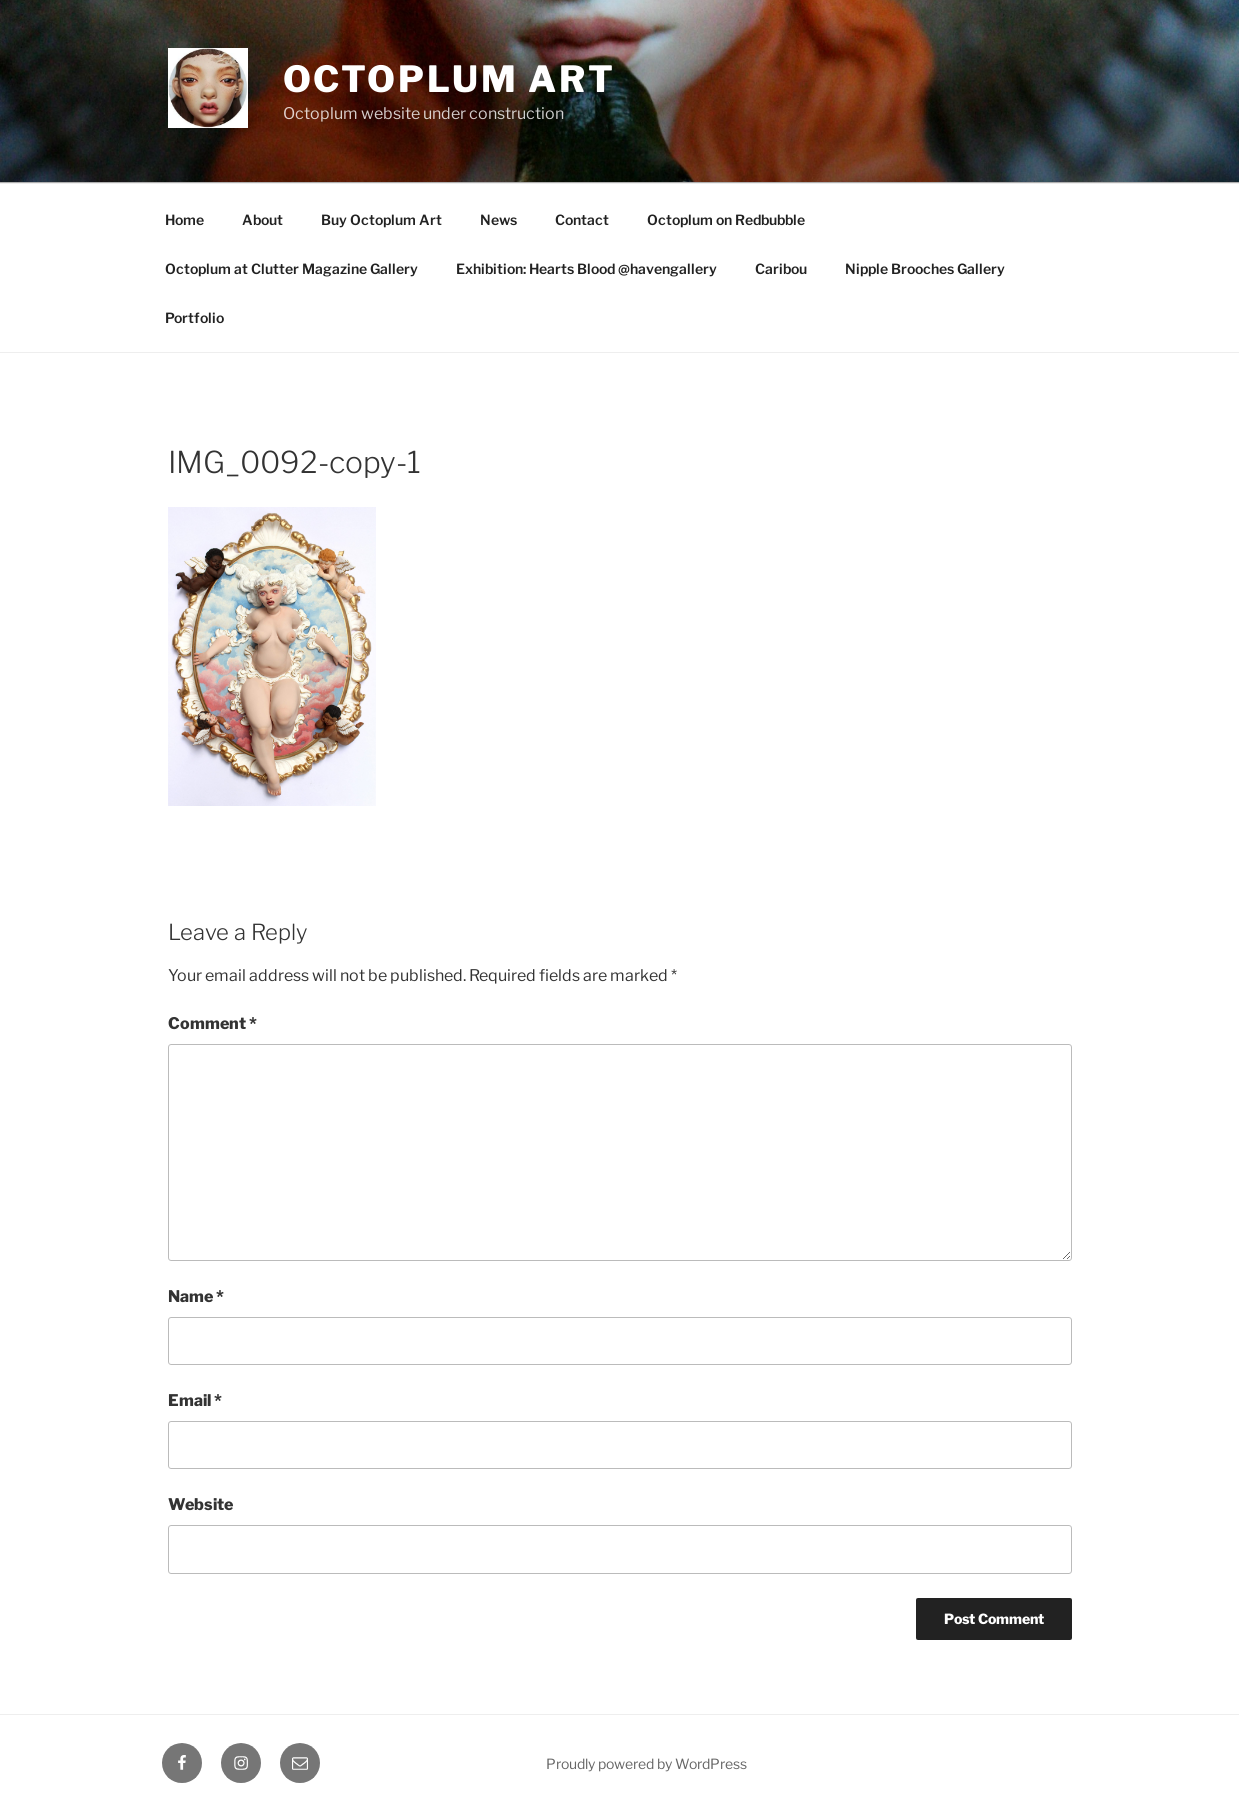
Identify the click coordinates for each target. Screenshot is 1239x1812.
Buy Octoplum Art (381, 219)
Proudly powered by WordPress (646, 1763)
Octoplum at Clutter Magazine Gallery (291, 268)
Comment (212, 1023)
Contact (582, 219)
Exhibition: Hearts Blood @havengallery (586, 268)
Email (195, 1400)
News (498, 219)
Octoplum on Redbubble (726, 219)
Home (184, 219)
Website (200, 1504)
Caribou (781, 268)
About (262, 219)
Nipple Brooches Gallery (925, 268)
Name (196, 1296)
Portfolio (194, 317)
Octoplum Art (450, 79)
